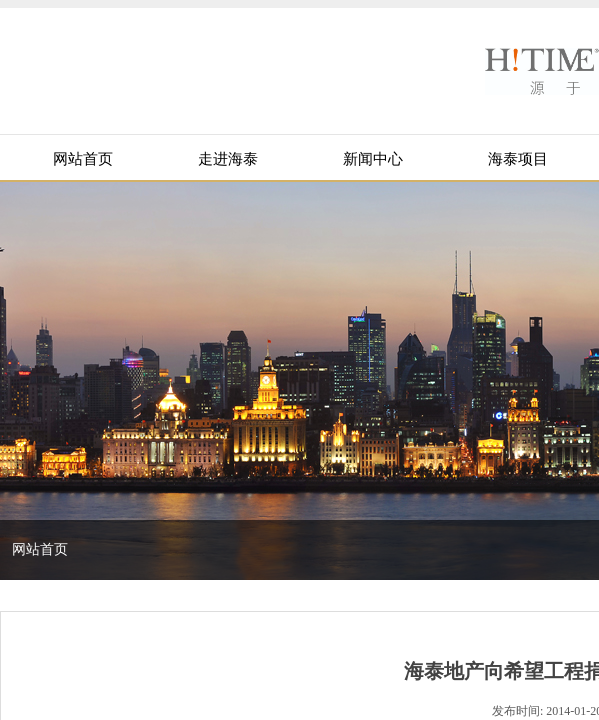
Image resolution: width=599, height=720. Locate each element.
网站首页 (83, 159)
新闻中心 (373, 159)
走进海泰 (228, 159)
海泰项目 (518, 159)
